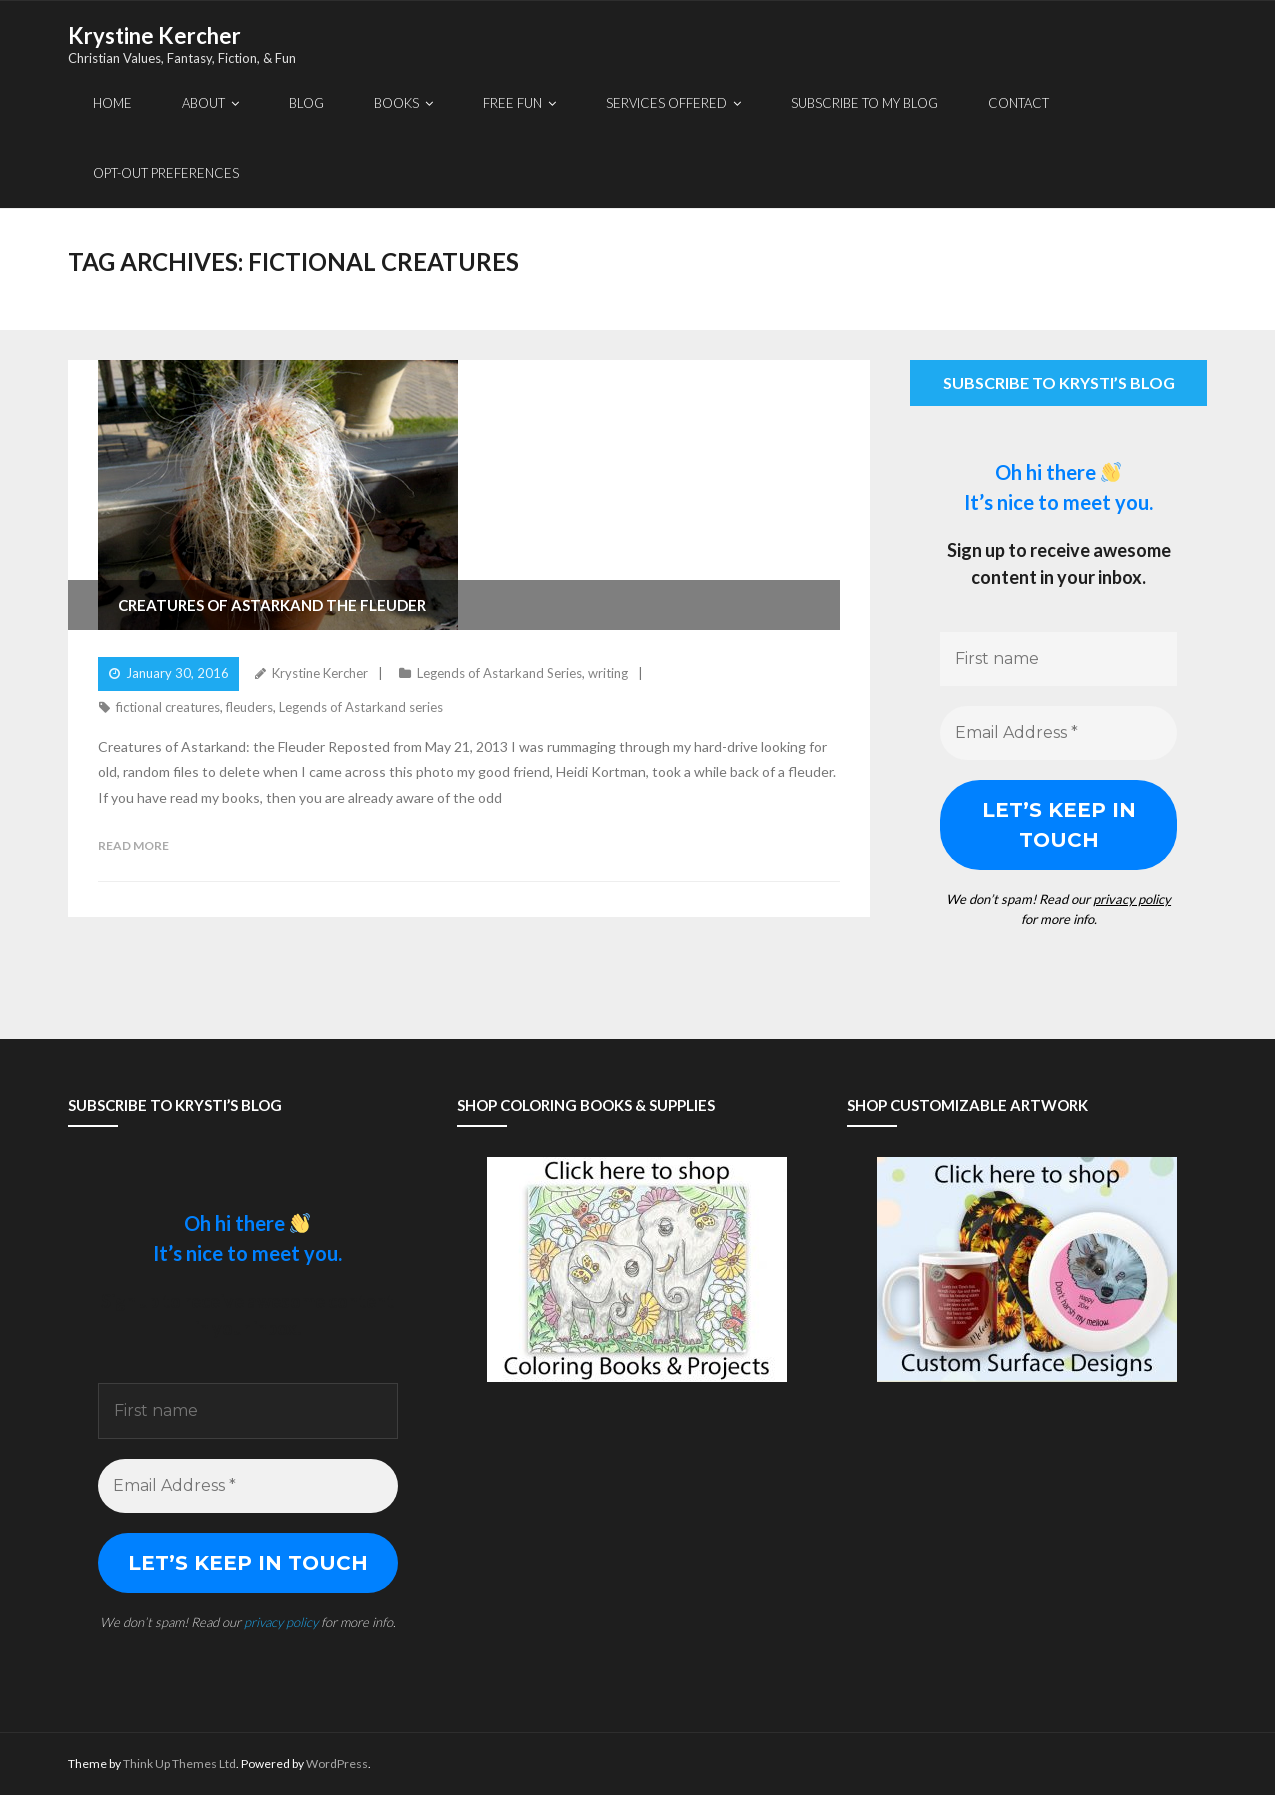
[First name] (1059, 659)
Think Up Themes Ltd (179, 1763)
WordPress (337, 1763)
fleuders (249, 707)
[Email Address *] (1059, 733)
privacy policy (1132, 899)
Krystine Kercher (320, 673)
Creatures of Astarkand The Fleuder (272, 605)
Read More (133, 845)
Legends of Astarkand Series (499, 673)
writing (608, 673)
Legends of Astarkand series (361, 707)
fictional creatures (168, 707)
